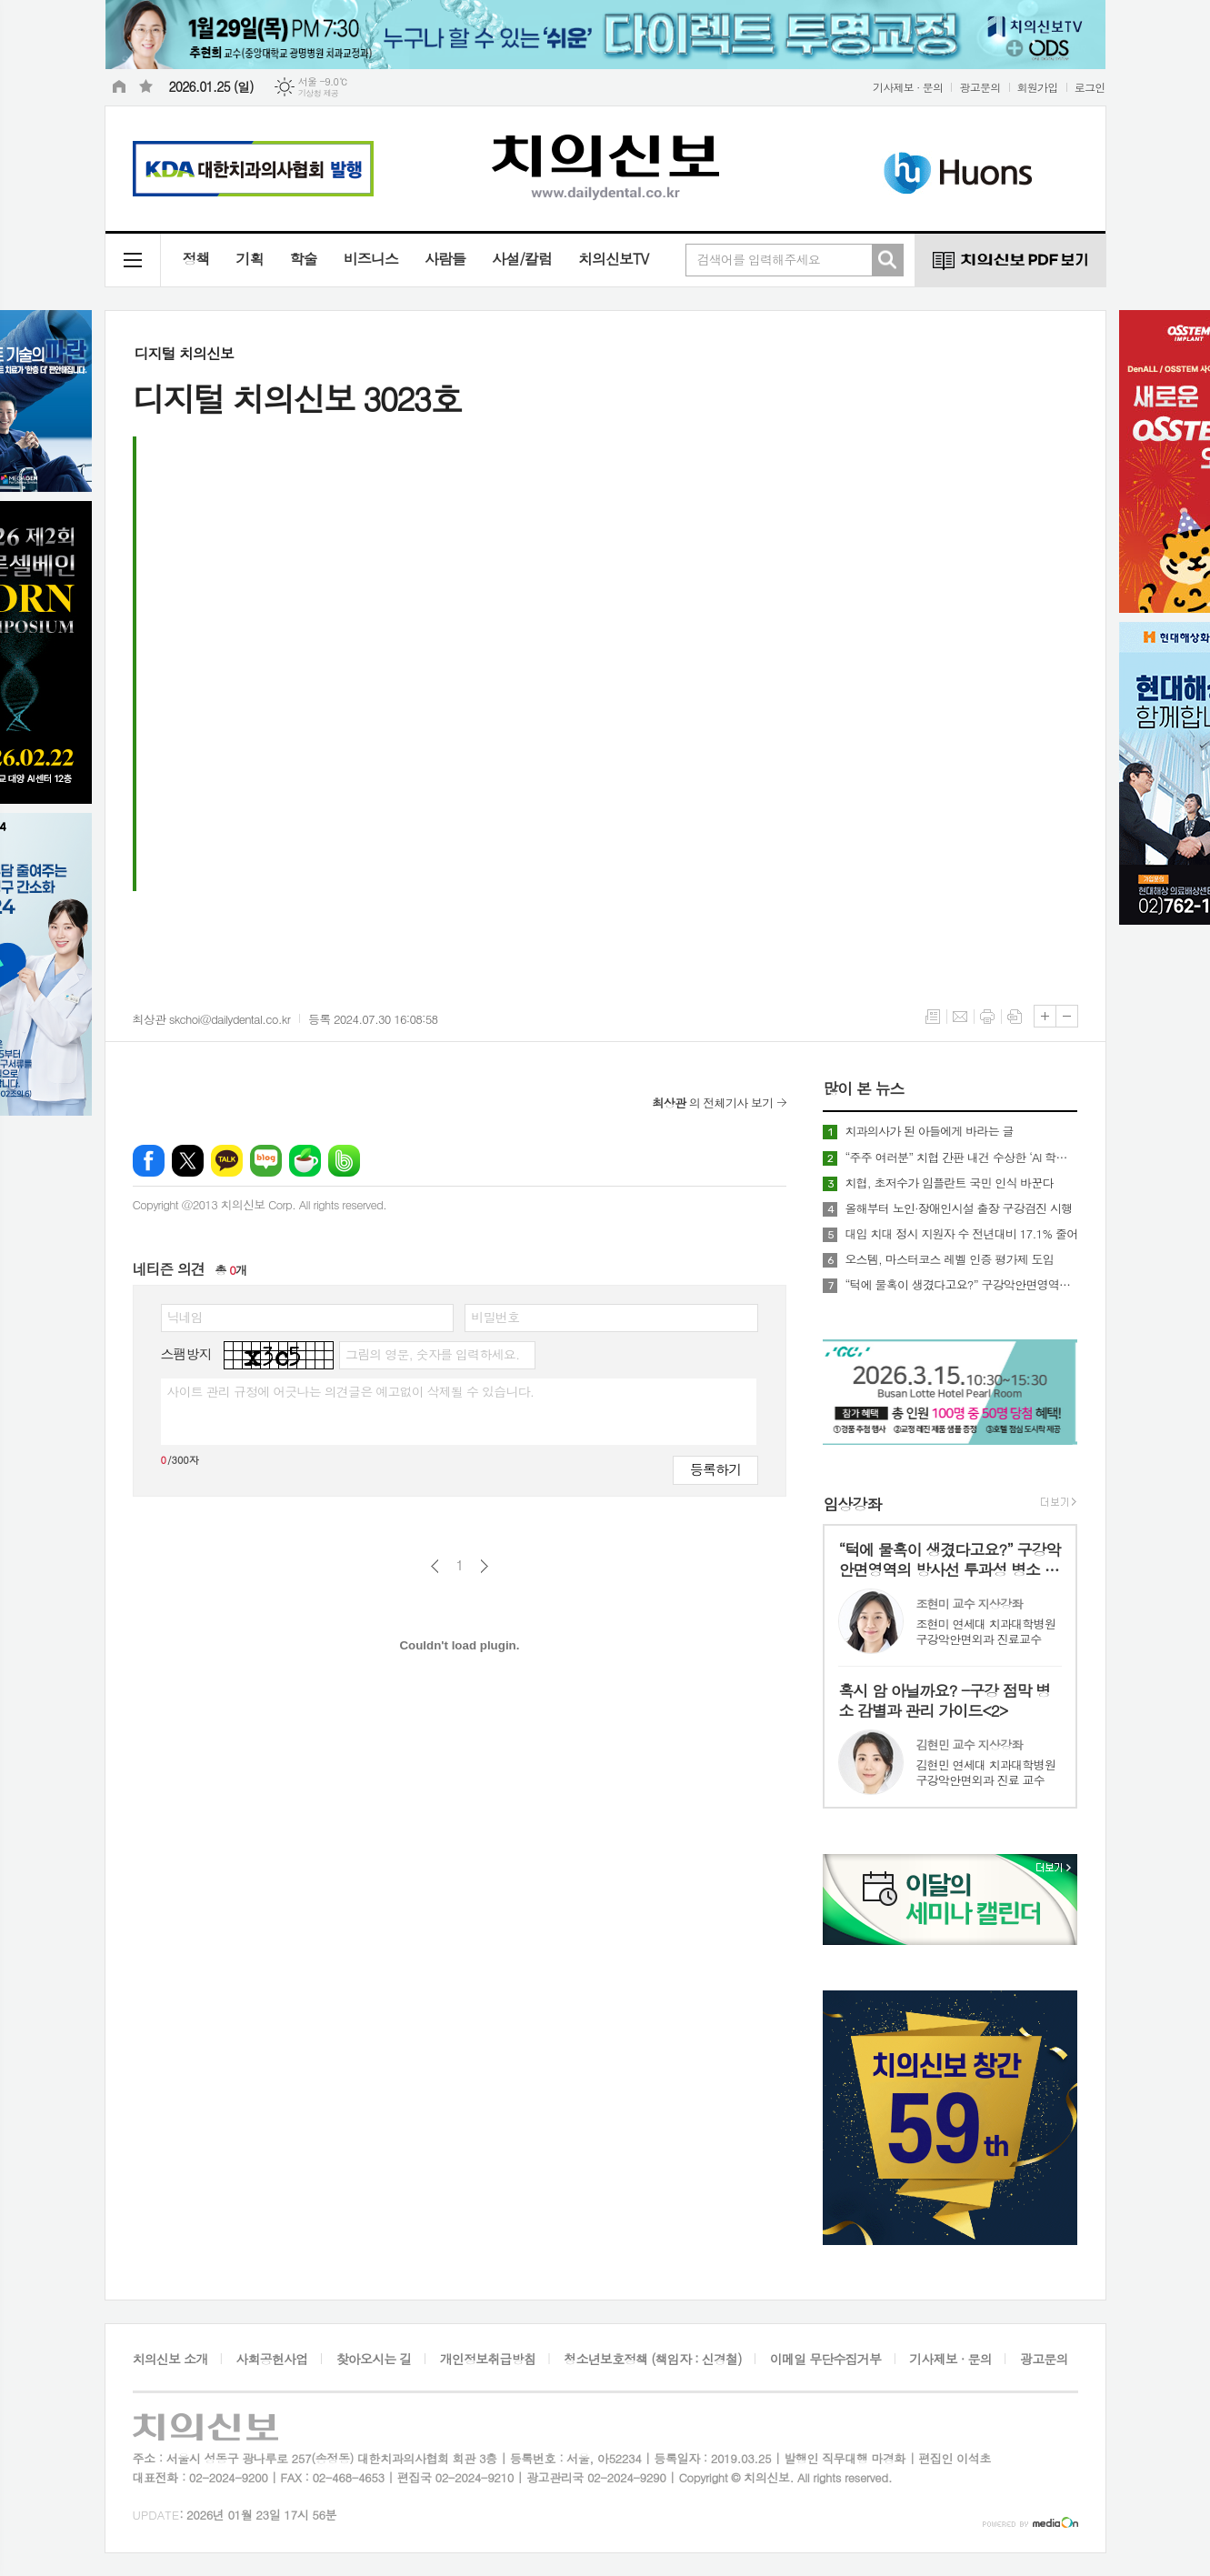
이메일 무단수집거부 (825, 2359)
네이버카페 (305, 1161)
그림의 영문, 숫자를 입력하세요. (432, 1354)
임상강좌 (852, 1504)
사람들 (445, 258)
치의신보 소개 (170, 2359)
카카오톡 (227, 1161)
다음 (484, 1566)
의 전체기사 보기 (712, 1102)
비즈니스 (371, 258)
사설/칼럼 (522, 258)
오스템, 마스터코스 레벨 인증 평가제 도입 (949, 1259)
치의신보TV (613, 258)
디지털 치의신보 (185, 353)
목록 (933, 1016)
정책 (196, 258)
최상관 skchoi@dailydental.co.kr (212, 1018)
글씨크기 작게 (1066, 1016)
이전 (435, 1566)
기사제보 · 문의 (908, 87)
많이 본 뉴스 (863, 1088)
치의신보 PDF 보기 (1010, 260)
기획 (250, 258)
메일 (960, 1016)
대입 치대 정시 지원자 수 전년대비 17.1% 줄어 (961, 1234)
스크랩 (1014, 1016)
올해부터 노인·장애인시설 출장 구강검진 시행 (958, 1208)
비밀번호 (495, 1316)
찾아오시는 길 (374, 2359)
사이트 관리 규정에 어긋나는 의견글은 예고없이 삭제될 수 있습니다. (351, 1391)
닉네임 (185, 1316)
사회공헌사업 (272, 2359)
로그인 (1090, 87)
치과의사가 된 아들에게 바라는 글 (929, 1131)
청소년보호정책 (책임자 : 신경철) (652, 2359)
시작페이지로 (119, 87)
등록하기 (715, 1468)
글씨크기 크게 (1045, 1016)
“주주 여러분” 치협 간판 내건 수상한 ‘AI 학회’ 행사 (961, 1157)
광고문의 (979, 87)
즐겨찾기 (146, 87)
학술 (303, 258)
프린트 (987, 1016)
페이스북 (149, 1161)
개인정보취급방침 (487, 2359)
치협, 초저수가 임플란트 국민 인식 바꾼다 (949, 1183)
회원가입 (1037, 87)
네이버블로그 (266, 1161)
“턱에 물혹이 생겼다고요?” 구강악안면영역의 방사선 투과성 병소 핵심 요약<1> (961, 1285)
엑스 (188, 1161)
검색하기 (887, 260)
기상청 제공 (318, 93)
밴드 (344, 1161)
